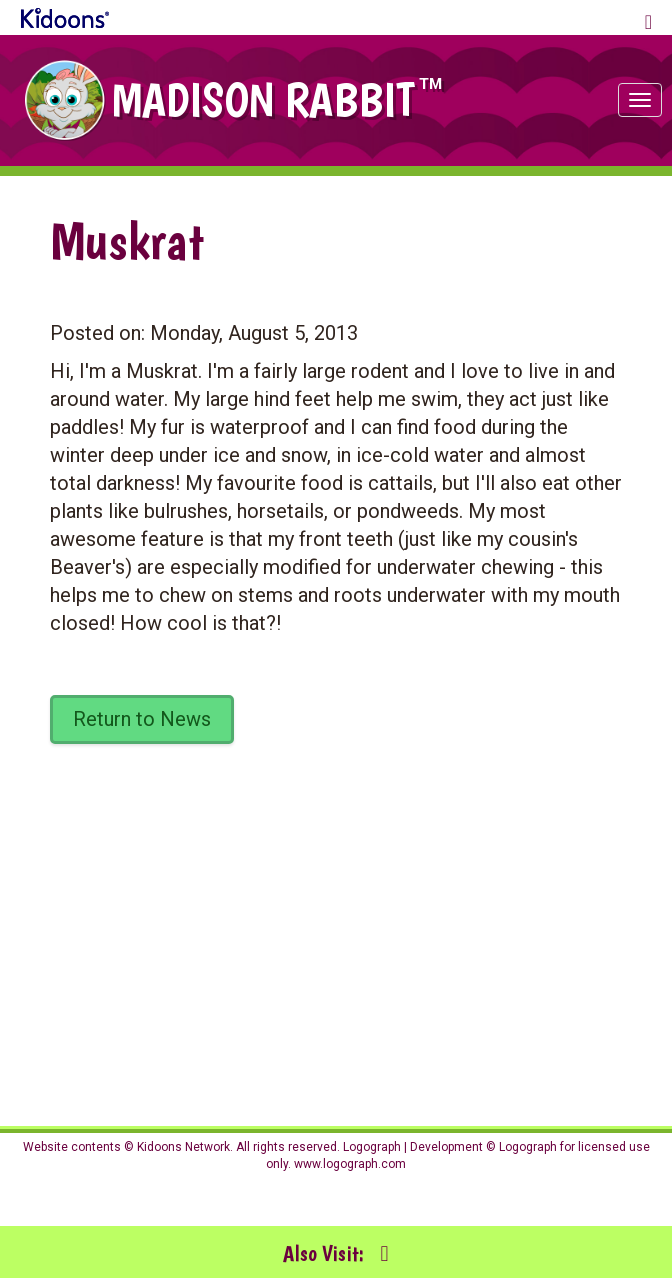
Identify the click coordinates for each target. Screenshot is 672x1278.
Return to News (142, 719)
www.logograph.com (348, 1164)
